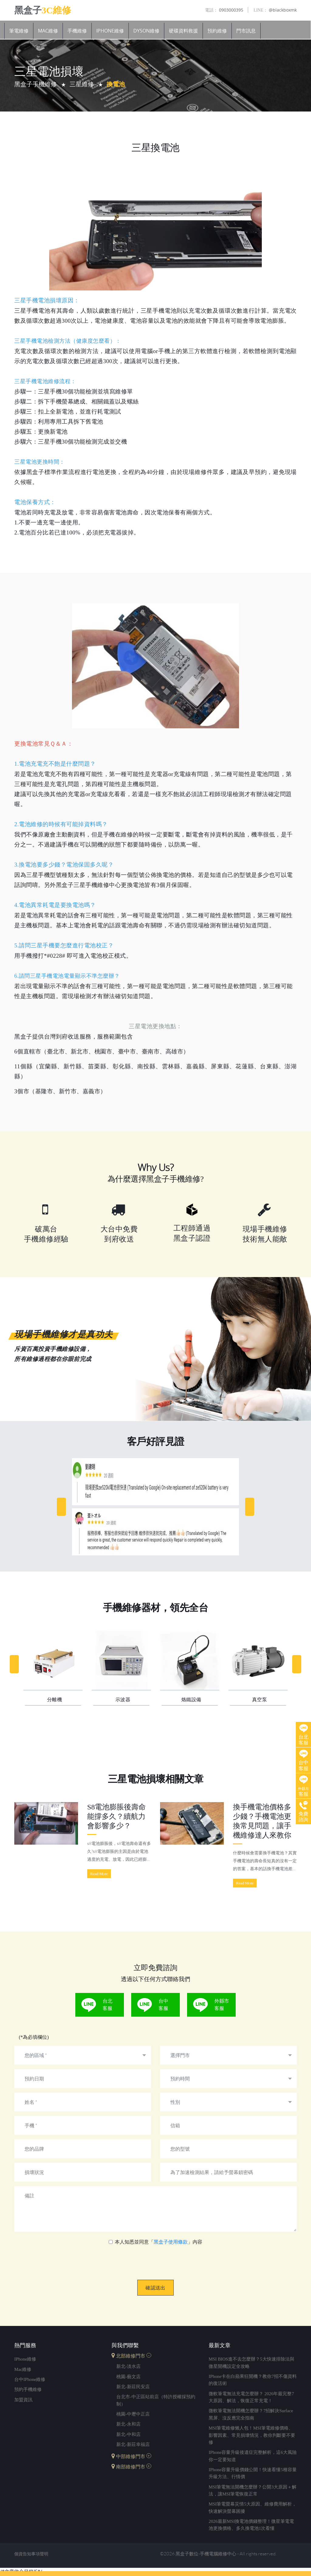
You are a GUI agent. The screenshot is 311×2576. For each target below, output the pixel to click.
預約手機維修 (28, 2389)
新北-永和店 (128, 2424)
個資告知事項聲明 (31, 2555)
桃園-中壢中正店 (133, 2414)
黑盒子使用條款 (171, 2242)
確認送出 (155, 2287)
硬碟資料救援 (183, 30)
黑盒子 (42, 10)
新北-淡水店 (128, 2366)
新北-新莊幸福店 (133, 2444)
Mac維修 (48, 30)
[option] (155, 1507)
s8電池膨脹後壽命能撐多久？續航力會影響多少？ (116, 1816)
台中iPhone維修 (30, 2379)
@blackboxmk (275, 10)
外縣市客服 (221, 2004)
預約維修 (217, 30)
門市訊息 (246, 30)
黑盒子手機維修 (35, 84)
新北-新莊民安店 (133, 2386)
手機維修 (77, 30)
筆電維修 (19, 30)
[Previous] (61, 1507)
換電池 (116, 84)
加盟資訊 (23, 2399)
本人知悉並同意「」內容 (158, 2242)
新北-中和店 (128, 2434)
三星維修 (82, 84)
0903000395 (224, 10)
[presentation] (156, 2258)
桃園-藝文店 (128, 2376)
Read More (99, 1873)
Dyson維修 (146, 30)
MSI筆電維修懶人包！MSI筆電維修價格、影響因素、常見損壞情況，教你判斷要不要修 (252, 2435)
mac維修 (23, 2369)
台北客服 (107, 2004)
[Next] (249, 1507)
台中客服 (163, 2004)
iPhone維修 (110, 30)
